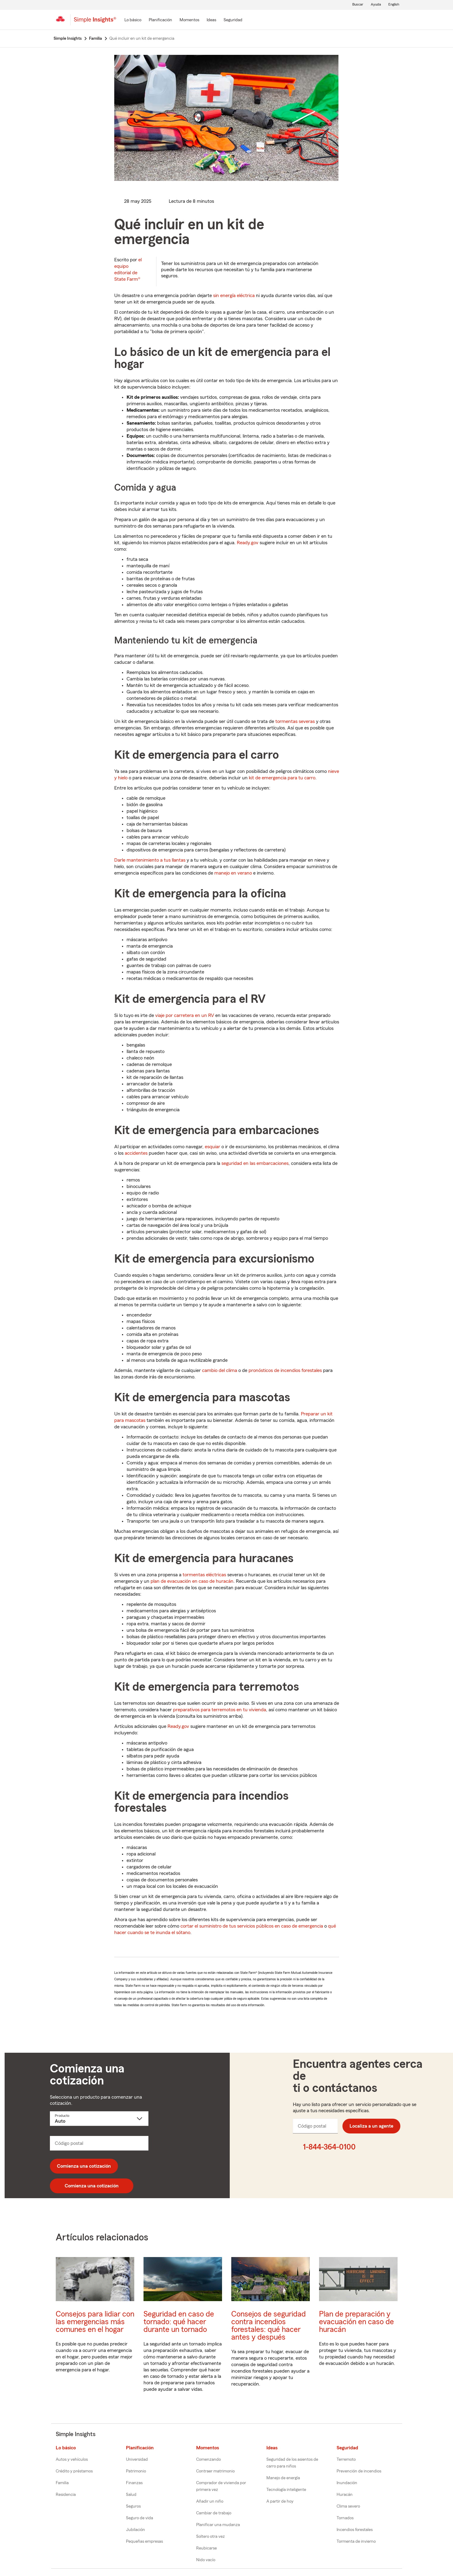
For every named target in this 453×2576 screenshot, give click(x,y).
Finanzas (134, 2483)
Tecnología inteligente (286, 2490)
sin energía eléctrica (234, 295)
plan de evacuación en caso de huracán (192, 1581)
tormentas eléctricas (204, 1574)
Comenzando (208, 2459)
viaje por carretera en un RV (184, 1015)
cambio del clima (219, 1370)
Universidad (137, 2459)
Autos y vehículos (72, 2459)
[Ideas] (211, 20)
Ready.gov (247, 542)
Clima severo (348, 2506)
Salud (131, 2494)
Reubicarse (206, 2548)
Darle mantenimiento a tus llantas (149, 860)
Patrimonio (136, 2471)
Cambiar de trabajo (213, 2513)
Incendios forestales (355, 2530)
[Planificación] (160, 20)
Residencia (66, 2494)
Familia (62, 2483)
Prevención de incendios (359, 2471)
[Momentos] (189, 20)
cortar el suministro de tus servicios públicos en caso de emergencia (251, 1926)
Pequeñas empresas (144, 2541)
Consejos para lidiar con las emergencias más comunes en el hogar (95, 2321)
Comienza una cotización (84, 2166)
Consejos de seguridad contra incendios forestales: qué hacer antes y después (268, 2325)
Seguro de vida (139, 2518)
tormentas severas (295, 721)
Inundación (347, 2483)
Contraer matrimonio (215, 2471)
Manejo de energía (283, 2478)
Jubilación (135, 2530)
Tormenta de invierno (356, 2541)
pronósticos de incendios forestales (285, 1370)
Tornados (345, 2518)
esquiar (212, 1146)
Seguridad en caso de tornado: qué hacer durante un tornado (179, 2321)
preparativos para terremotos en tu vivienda (219, 1709)
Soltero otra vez (210, 2536)
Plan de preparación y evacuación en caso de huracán (356, 2321)
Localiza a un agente (371, 2126)
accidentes (136, 1153)
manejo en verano (233, 873)
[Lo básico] (133, 20)
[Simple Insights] (95, 22)
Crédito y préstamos (74, 2471)
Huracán (345, 2494)
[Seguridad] (233, 20)
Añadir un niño (209, 2501)
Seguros (133, 2506)
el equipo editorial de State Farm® (128, 269)
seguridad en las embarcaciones (255, 1163)
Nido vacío (205, 2560)
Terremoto (346, 2459)
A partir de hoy (279, 2501)
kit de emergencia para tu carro (282, 777)
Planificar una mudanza (218, 2525)
